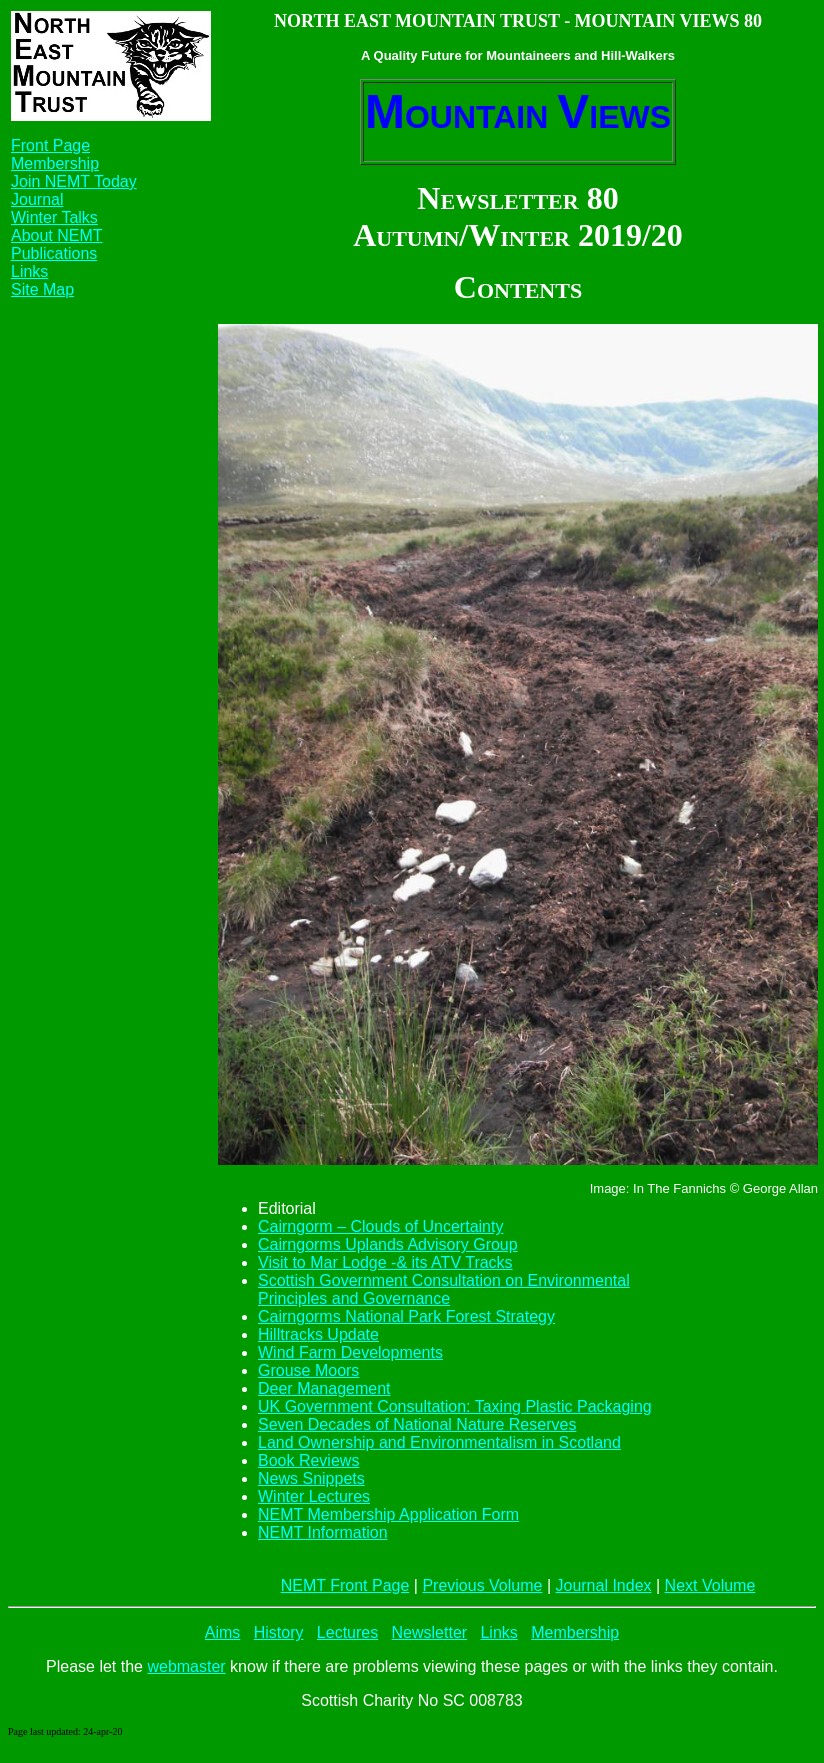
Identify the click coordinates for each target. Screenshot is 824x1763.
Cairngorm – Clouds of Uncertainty (380, 1226)
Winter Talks (54, 217)
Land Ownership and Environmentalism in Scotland (439, 1442)
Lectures (347, 1632)
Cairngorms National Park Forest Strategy (406, 1316)
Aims (223, 1632)
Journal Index (603, 1585)
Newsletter (430, 1632)
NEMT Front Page (345, 1585)
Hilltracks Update (318, 1334)
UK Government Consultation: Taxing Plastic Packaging (455, 1406)
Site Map (42, 289)
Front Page (50, 145)
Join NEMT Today (74, 181)
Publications (54, 253)
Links (29, 271)
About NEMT (57, 235)
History (279, 1632)
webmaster (186, 1666)
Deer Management (324, 1388)
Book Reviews (308, 1460)
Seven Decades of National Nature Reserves (417, 1424)
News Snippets (311, 1478)
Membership (55, 163)
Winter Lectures (314, 1496)
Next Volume (710, 1585)
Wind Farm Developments (350, 1352)
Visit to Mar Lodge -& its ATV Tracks (385, 1262)
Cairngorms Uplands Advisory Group (388, 1244)
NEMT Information (323, 1532)
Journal (37, 199)
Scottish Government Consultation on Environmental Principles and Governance (444, 1289)
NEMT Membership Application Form (388, 1514)
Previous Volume (482, 1585)
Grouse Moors (308, 1370)
